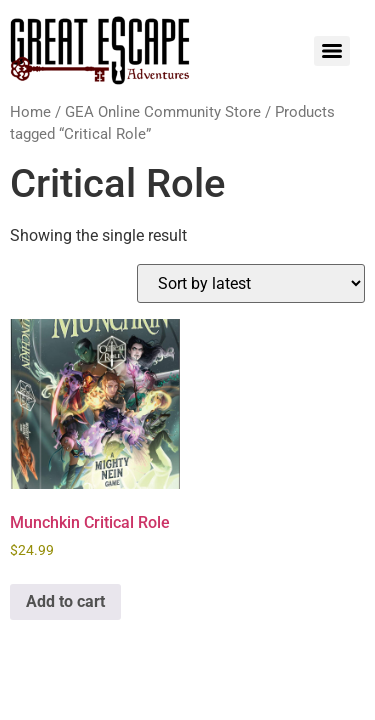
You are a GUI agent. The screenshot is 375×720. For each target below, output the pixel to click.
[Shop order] (251, 283)
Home (30, 112)
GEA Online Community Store (163, 112)
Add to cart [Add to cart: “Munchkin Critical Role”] (65, 601)
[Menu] (332, 51)
